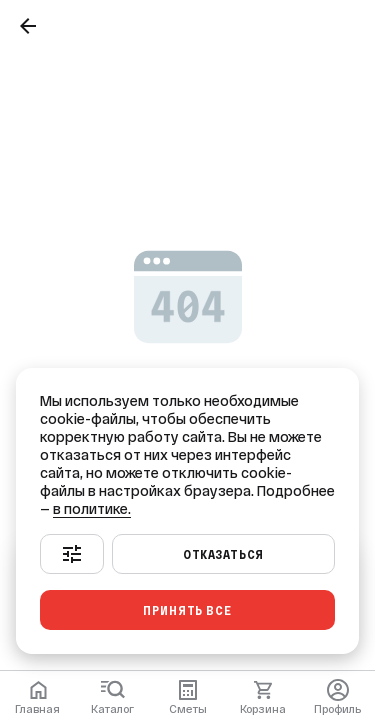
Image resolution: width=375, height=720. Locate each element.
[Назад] (28, 26)
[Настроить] (72, 554)
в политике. (92, 509)
